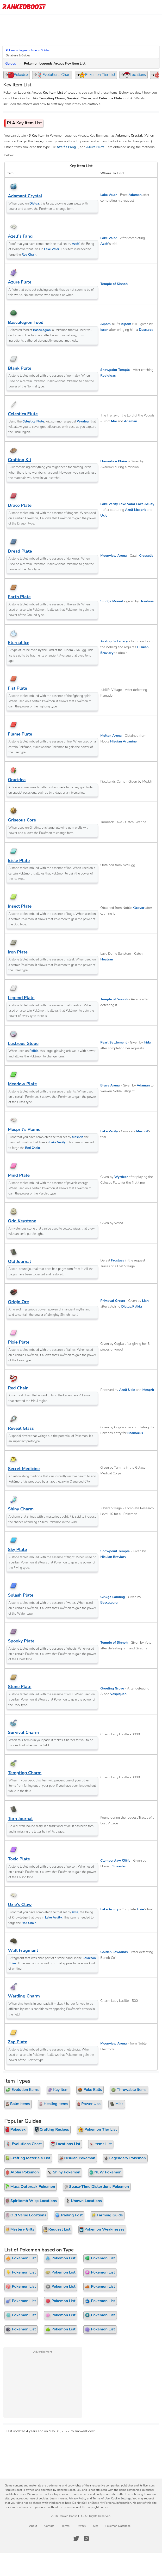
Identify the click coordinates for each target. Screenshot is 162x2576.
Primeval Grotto (112, 1300)
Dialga (34, 203)
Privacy (81, 2526)
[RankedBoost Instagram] (86, 2538)
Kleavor (138, 907)
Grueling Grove (112, 1688)
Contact (49, 2526)
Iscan (104, 329)
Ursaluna (147, 601)
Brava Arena (110, 1085)
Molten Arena (111, 735)
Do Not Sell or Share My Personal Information (101, 2503)
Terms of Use (101, 2498)
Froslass (117, 1260)
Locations (133, 75)
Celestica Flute (33, 421)
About (33, 2526)
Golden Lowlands (114, 1952)
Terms (65, 2526)
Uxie (103, 515)
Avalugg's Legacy (114, 641)
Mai (114, 421)
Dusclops (146, 329)
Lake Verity (109, 504)
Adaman (135, 195)
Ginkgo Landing (112, 1597)
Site (95, 2526)
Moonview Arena (113, 555)
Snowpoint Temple (115, 370)
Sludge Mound (111, 601)
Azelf (75, 244)
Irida (147, 1042)
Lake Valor (108, 195)
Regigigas (108, 375)
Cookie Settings (121, 2498)
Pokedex (16, 75)
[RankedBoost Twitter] (76, 2538)
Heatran (106, 959)
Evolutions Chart (52, 75)
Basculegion (42, 330)
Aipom (105, 324)
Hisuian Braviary (113, 1557)
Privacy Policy (77, 2498)
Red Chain (29, 255)
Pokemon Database (117, 2526)
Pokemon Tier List (95, 75)
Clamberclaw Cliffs (115, 1860)
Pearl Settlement (113, 1042)
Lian (145, 1300)
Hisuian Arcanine (123, 741)
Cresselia (146, 555)
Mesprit (140, 509)
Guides (10, 63)
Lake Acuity (145, 504)
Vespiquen (118, 1694)
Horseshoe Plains (114, 461)
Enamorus (135, 1433)
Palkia (34, 1051)
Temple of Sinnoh (114, 284)
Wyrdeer (83, 421)
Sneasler (119, 1866)
